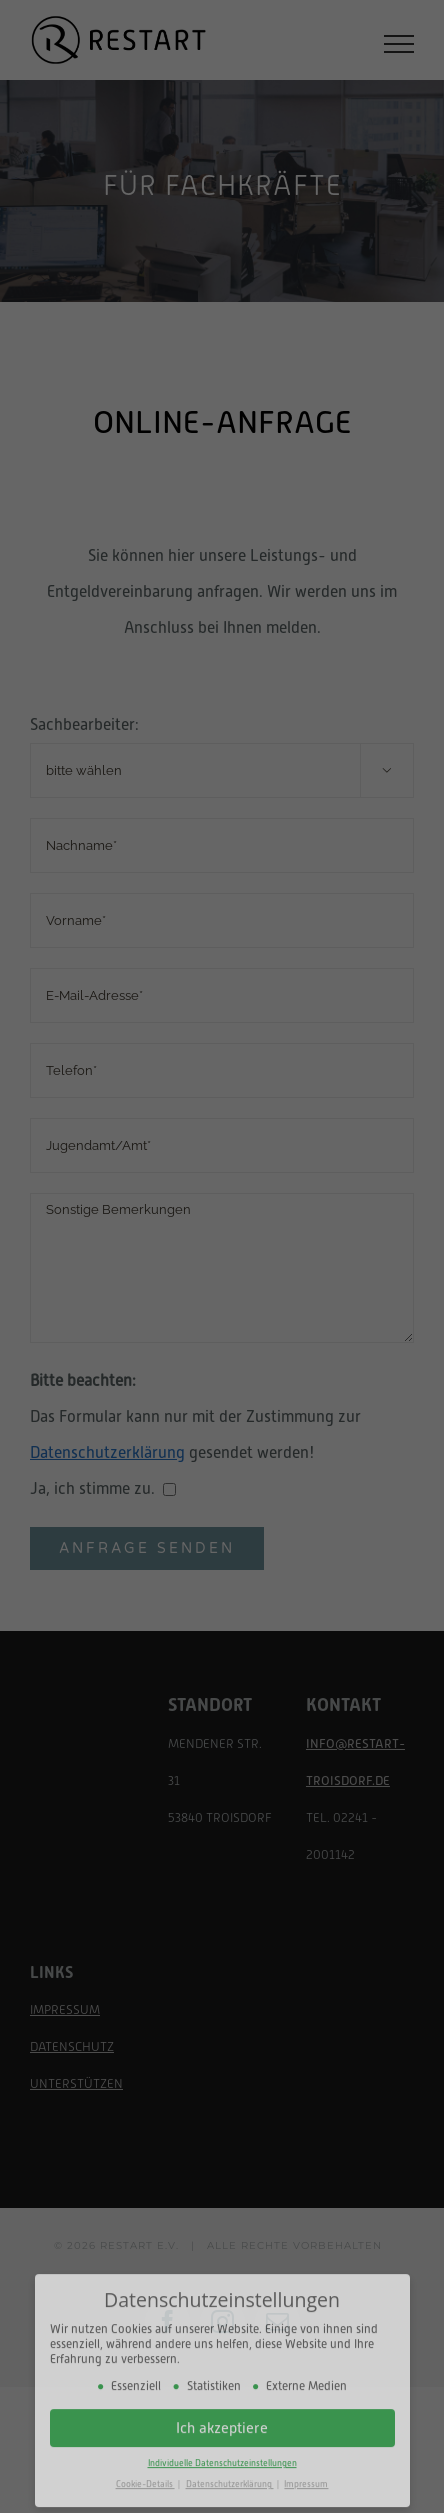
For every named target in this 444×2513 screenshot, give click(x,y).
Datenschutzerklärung (230, 2472)
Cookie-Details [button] (145, 2472)
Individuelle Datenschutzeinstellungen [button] (222, 2451)
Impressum (306, 2472)
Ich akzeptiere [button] (222, 2415)
